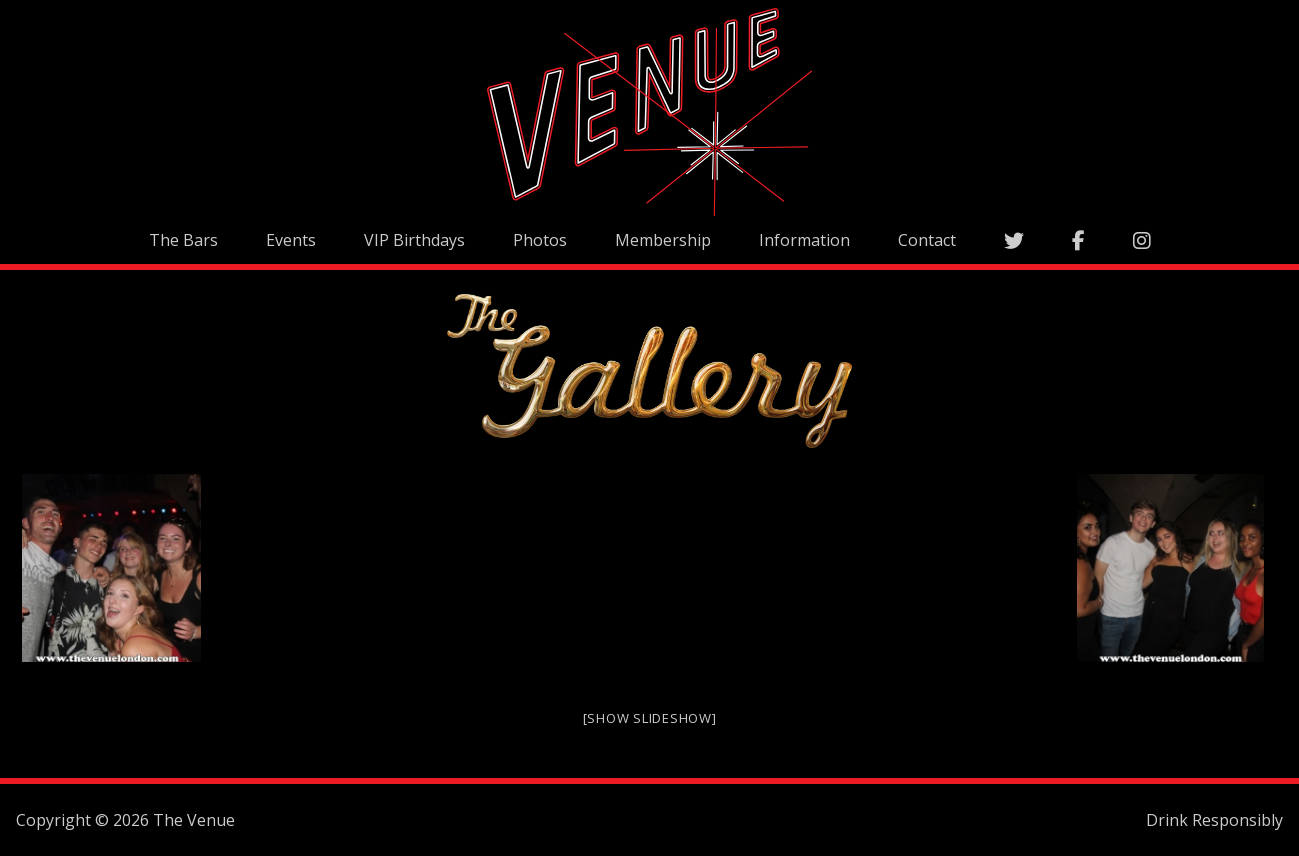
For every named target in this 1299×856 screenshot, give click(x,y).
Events (291, 240)
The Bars (183, 240)
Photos (540, 240)
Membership (663, 240)
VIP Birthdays (414, 240)
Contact (927, 240)
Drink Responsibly (1214, 820)
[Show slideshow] (650, 718)
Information (804, 240)
